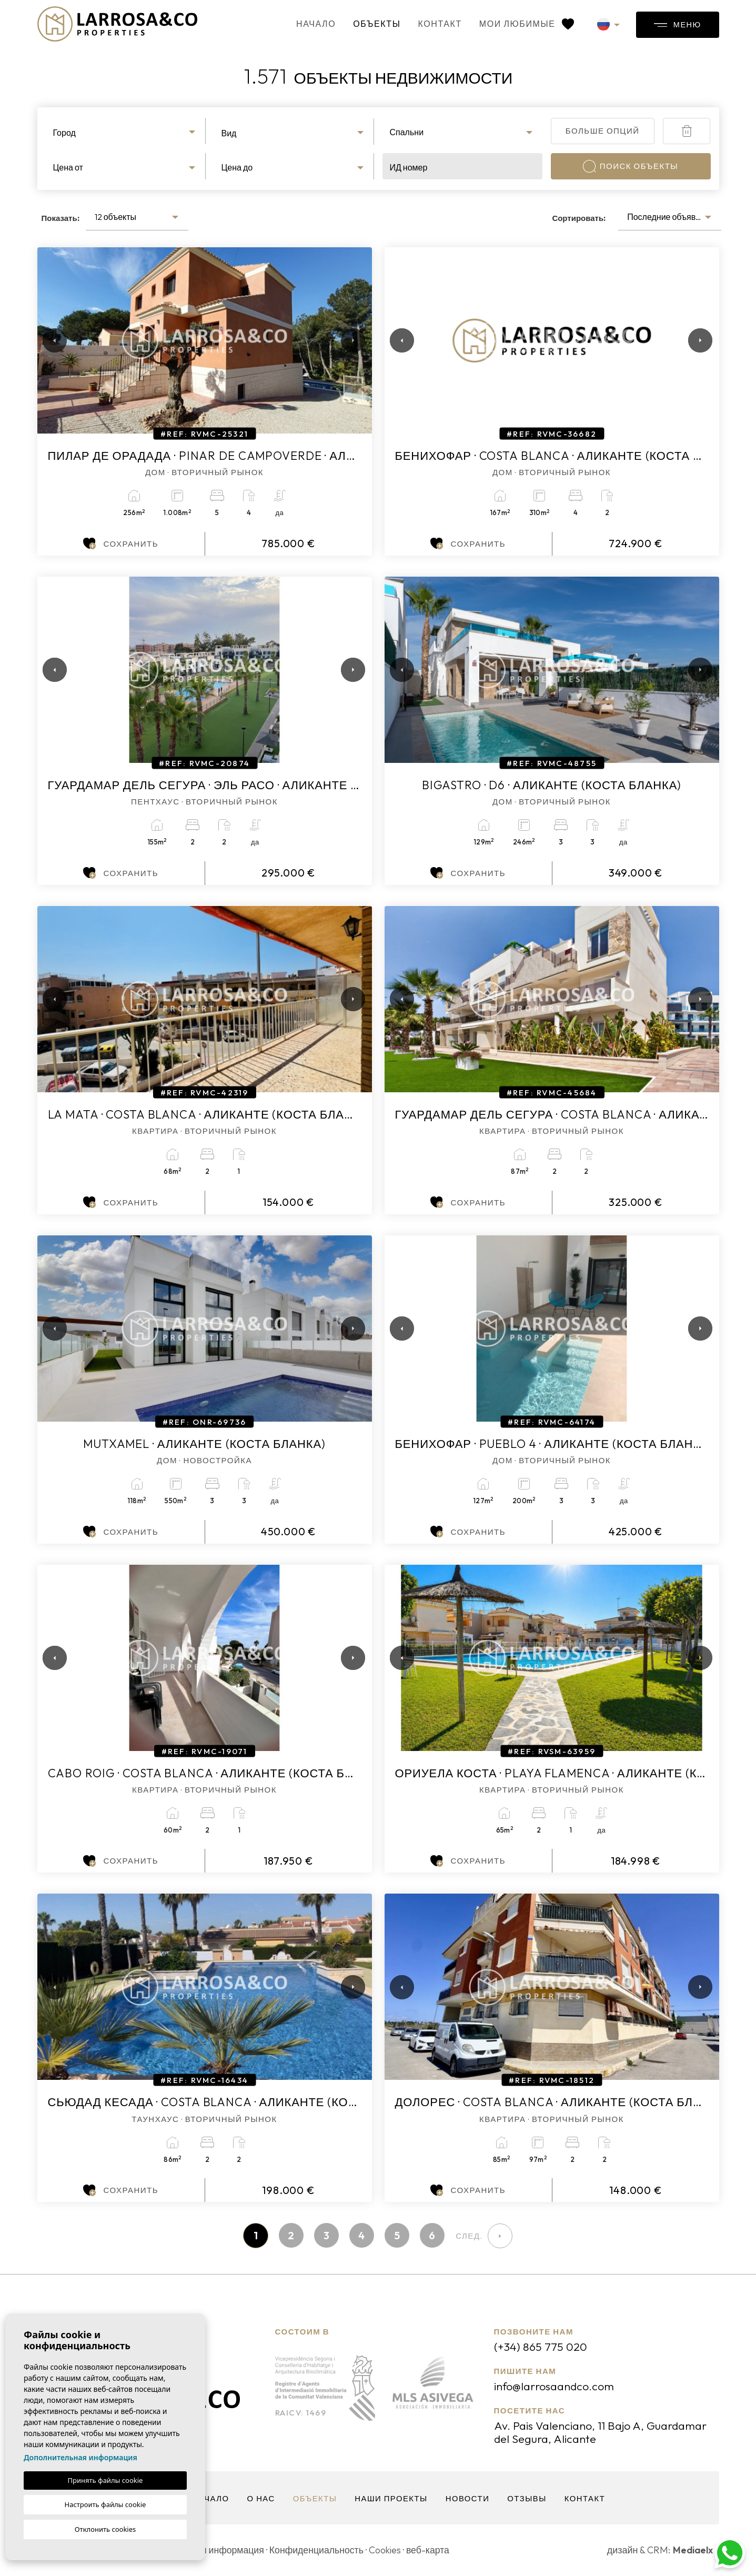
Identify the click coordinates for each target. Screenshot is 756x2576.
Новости (468, 2499)
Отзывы (528, 2499)
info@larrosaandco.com (555, 2386)
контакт (434, 23)
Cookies (389, 2550)
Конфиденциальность (319, 2550)
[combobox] (126, 131)
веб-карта (433, 2550)
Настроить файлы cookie (105, 2504)
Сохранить (120, 543)
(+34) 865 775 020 (541, 2347)
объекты (370, 23)
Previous (47, 340)
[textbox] (125, 132)
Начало (309, 23)
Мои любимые (520, 23)
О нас (260, 2499)
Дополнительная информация (80, 2457)
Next (350, 340)
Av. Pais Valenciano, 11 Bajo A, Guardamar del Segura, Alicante (601, 2433)
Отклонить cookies (105, 2529)
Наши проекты (391, 2499)
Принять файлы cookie (105, 2480)
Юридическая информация (207, 2550)
